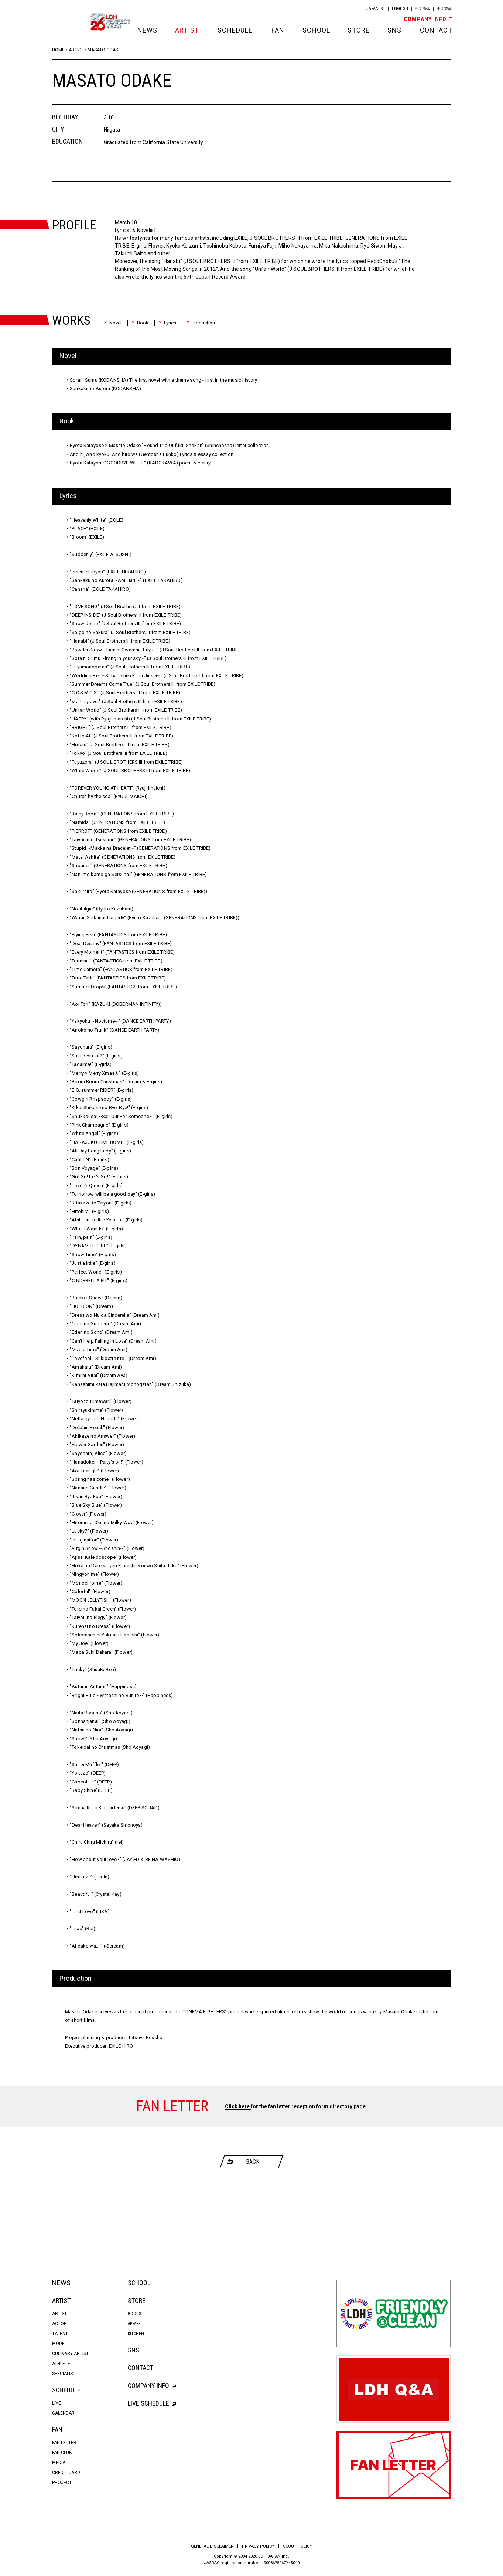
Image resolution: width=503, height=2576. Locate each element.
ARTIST (187, 30)
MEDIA (58, 2462)
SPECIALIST (63, 2373)
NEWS (147, 30)
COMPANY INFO (427, 19)
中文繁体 (444, 9)
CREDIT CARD (66, 2472)
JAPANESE (375, 9)
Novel (113, 322)
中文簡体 (422, 9)
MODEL (59, 2343)
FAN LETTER (64, 2442)
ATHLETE (61, 2363)
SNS (394, 30)
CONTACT (435, 30)
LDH (68, 21)
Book (139, 322)
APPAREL (135, 2323)
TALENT (60, 2333)
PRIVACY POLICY (258, 2546)
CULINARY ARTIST (70, 2353)
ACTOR (59, 2323)
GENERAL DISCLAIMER (212, 2546)
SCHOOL (315, 30)
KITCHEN (136, 2333)
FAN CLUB (62, 2452)
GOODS (134, 2313)
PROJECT (62, 2482)
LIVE (56, 2403)
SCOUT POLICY (297, 2546)
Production (200, 322)
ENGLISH (400, 9)
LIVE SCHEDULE (152, 2403)
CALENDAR (63, 2413)
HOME (58, 49)
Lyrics (167, 322)
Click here (238, 2106)
